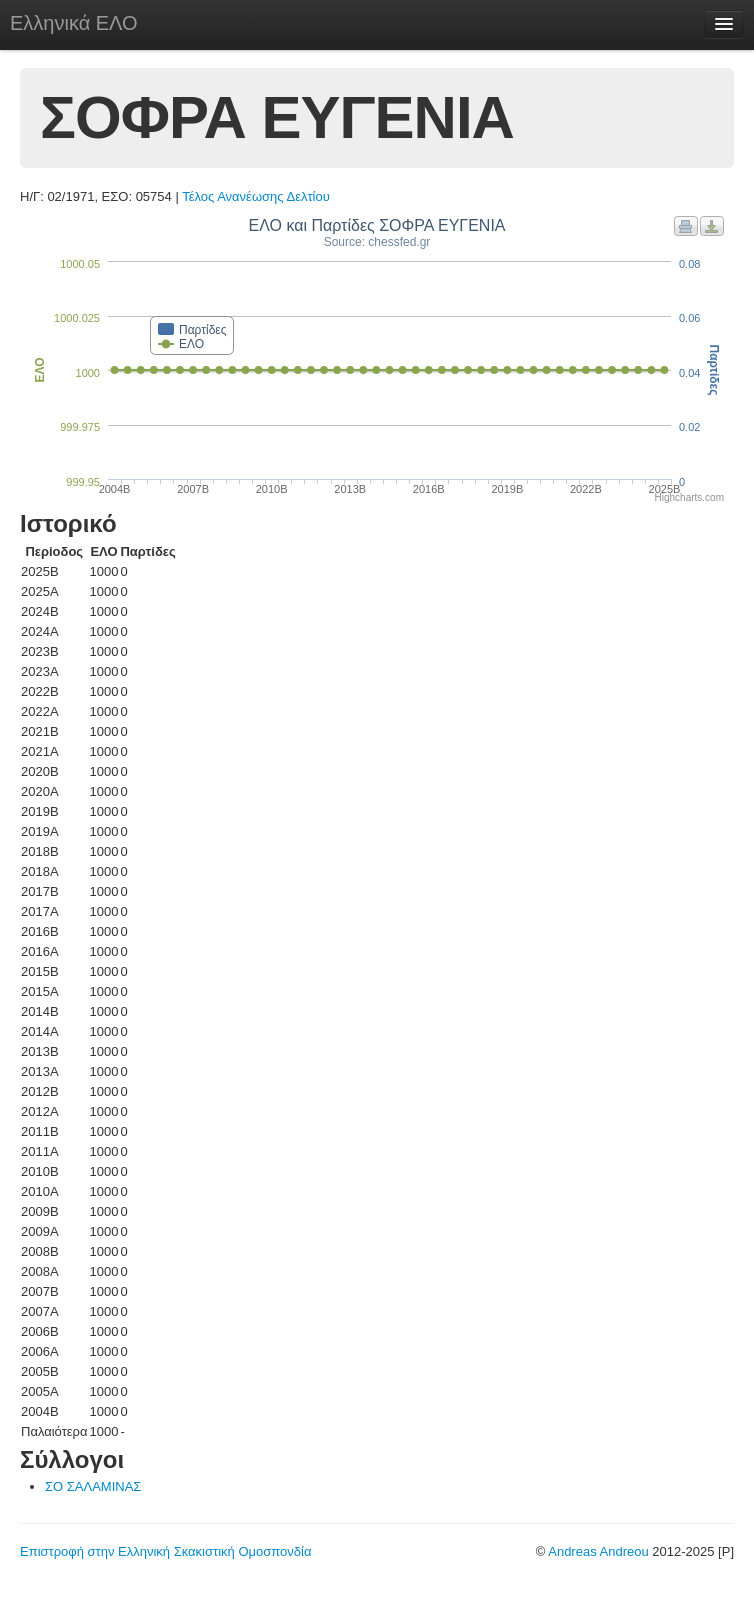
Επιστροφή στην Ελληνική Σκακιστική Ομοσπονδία (165, 1551)
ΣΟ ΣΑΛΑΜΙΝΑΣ (93, 1486)
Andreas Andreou (598, 1551)
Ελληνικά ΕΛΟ (74, 23)
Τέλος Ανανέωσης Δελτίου (256, 196)
